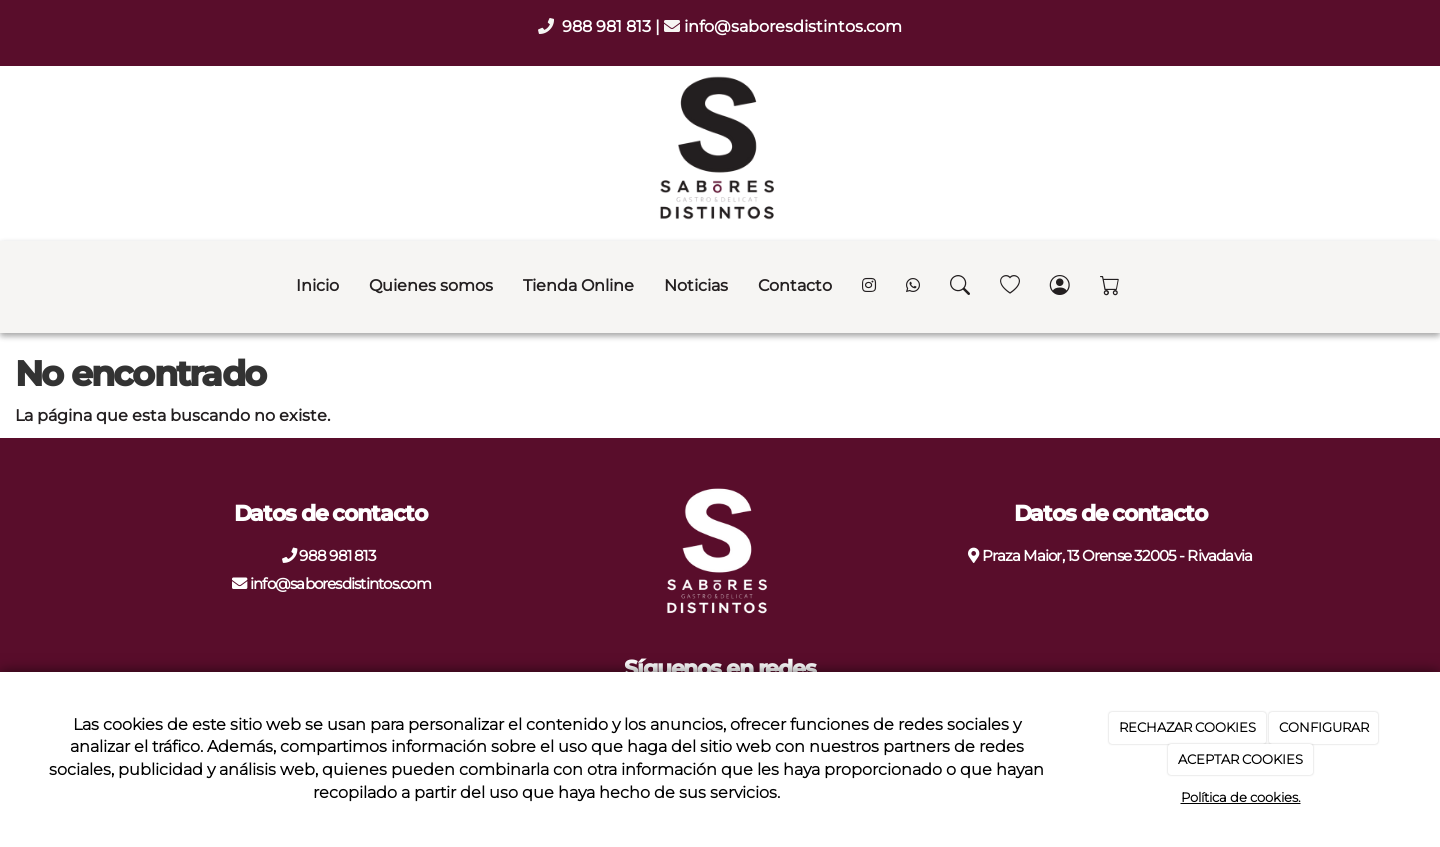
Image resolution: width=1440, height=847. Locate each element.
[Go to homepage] (10, 286)
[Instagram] (869, 287)
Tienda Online (578, 285)
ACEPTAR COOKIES (1240, 759)
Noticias (696, 285)
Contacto (795, 285)
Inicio (317, 285)
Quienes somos (431, 285)
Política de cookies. (1241, 797)
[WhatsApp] (913, 287)
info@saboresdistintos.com (793, 26)
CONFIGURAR (1324, 727)
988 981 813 (608, 26)
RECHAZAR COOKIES (1187, 727)
